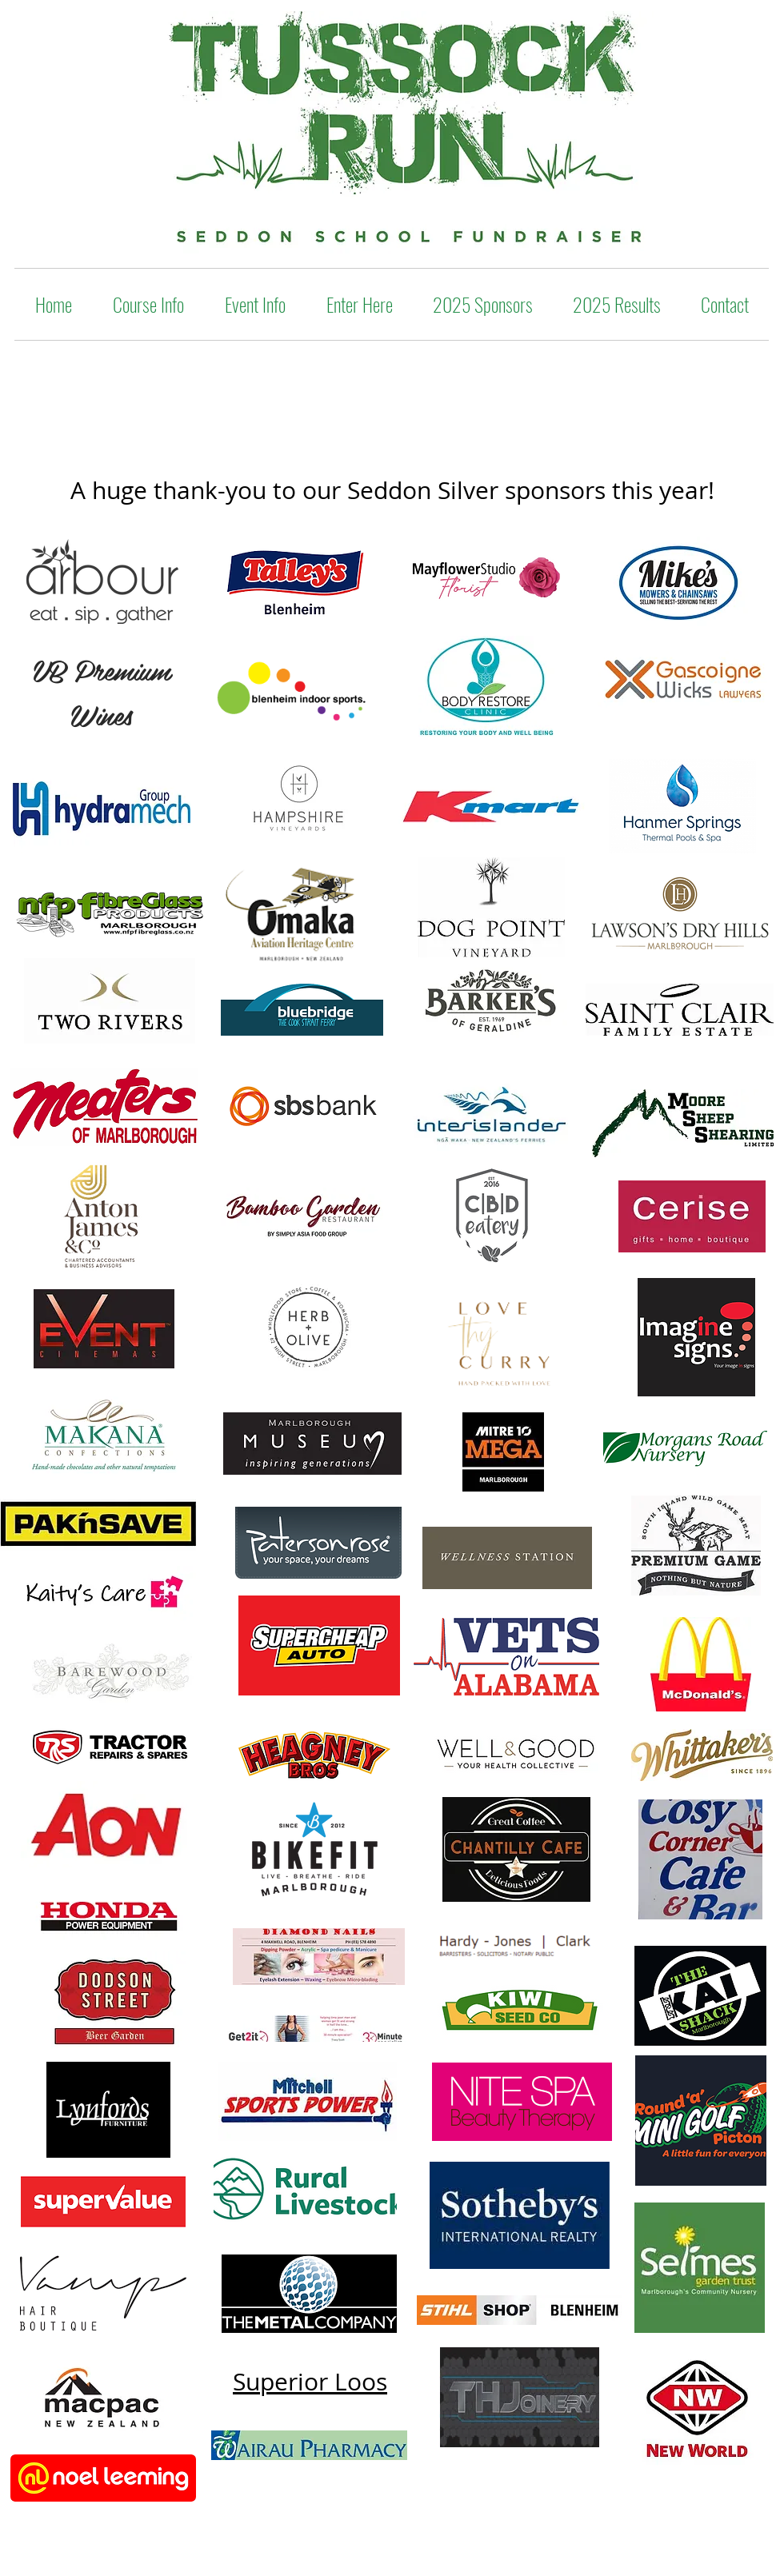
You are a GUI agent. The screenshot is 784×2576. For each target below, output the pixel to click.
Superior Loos (310, 2382)
